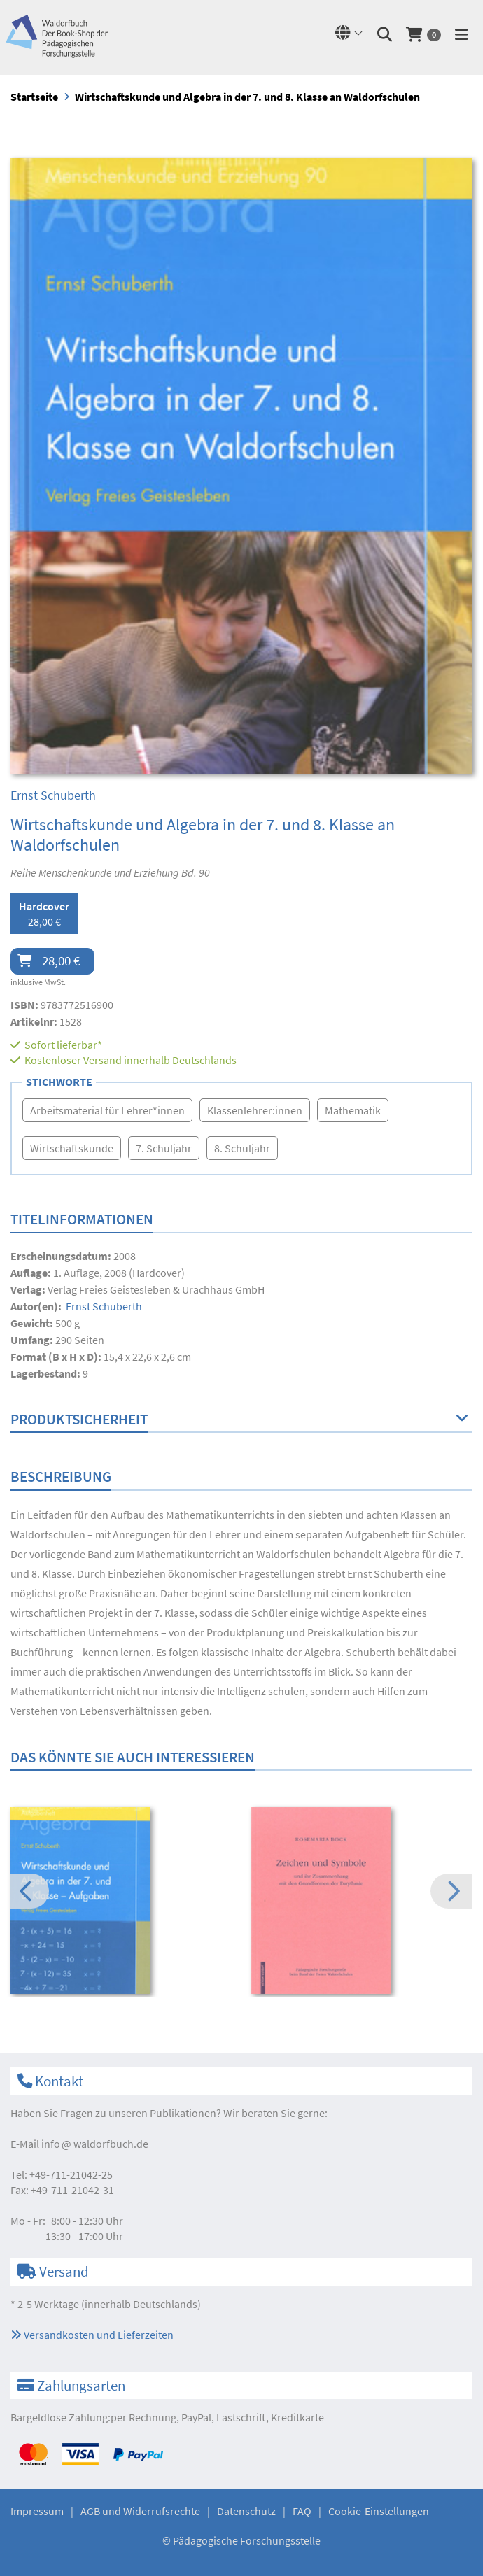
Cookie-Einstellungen (378, 2511)
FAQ (302, 2511)
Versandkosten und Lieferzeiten (92, 2335)
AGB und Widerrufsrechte (140, 2511)
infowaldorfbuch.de (94, 2144)
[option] (121, 1902)
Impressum (37, 2511)
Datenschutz (246, 2511)
